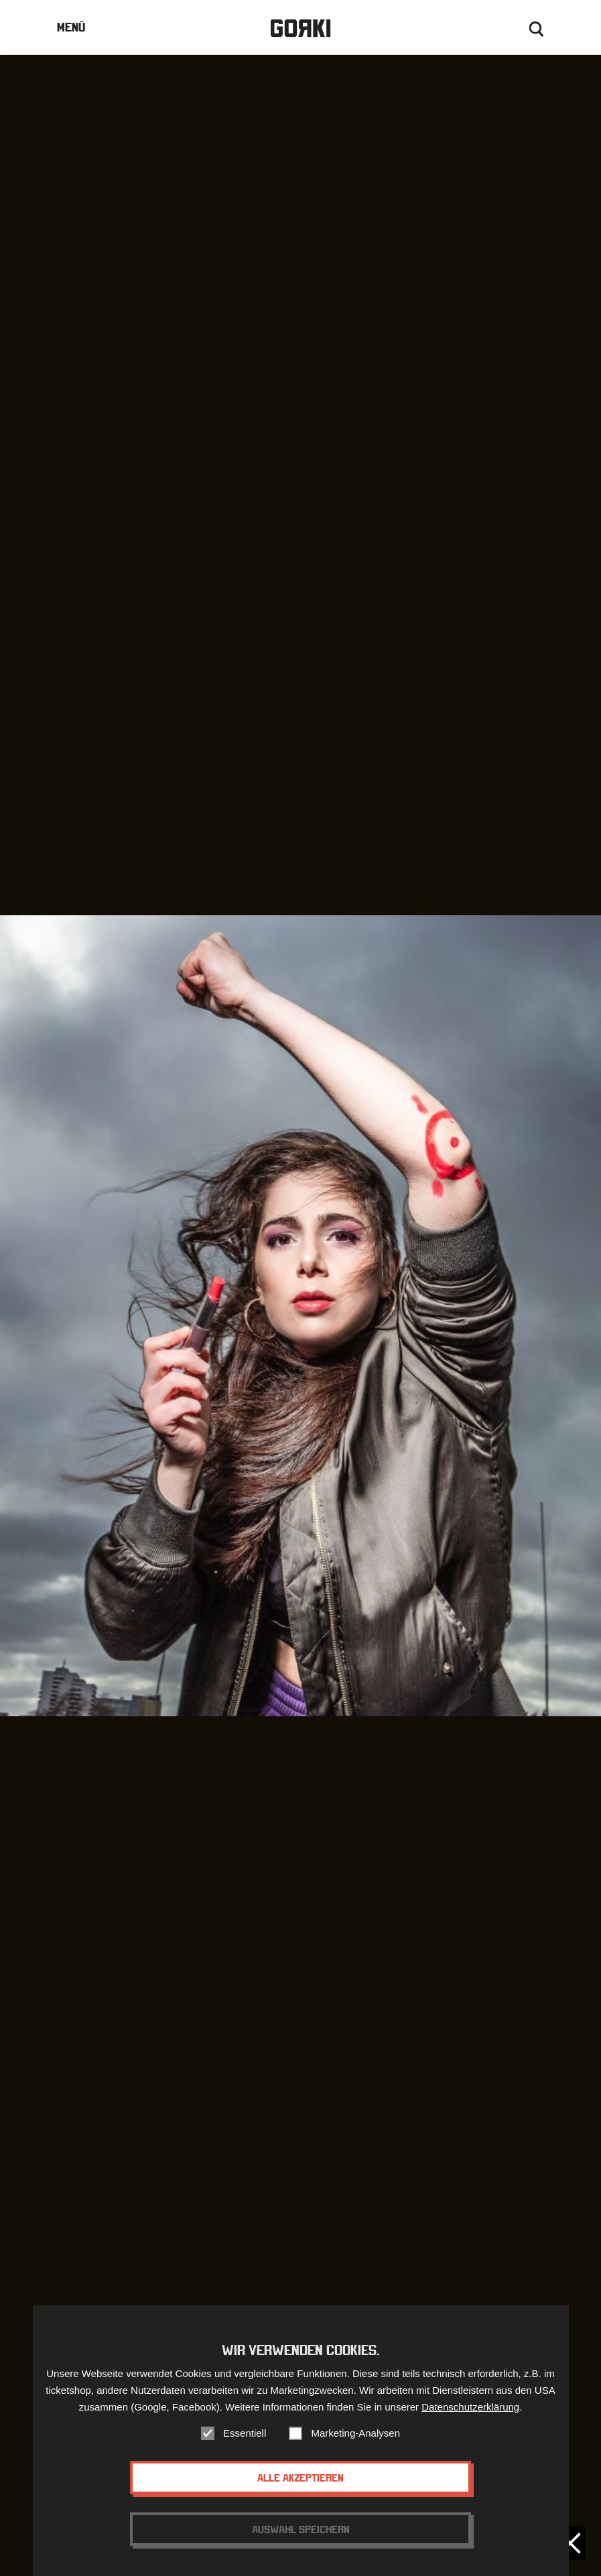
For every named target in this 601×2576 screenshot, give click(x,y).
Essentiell (244, 2434)
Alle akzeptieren (300, 2479)
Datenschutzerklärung (470, 2408)
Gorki (300, 28)
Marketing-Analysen (355, 2434)
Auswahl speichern (301, 2530)
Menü (71, 27)
